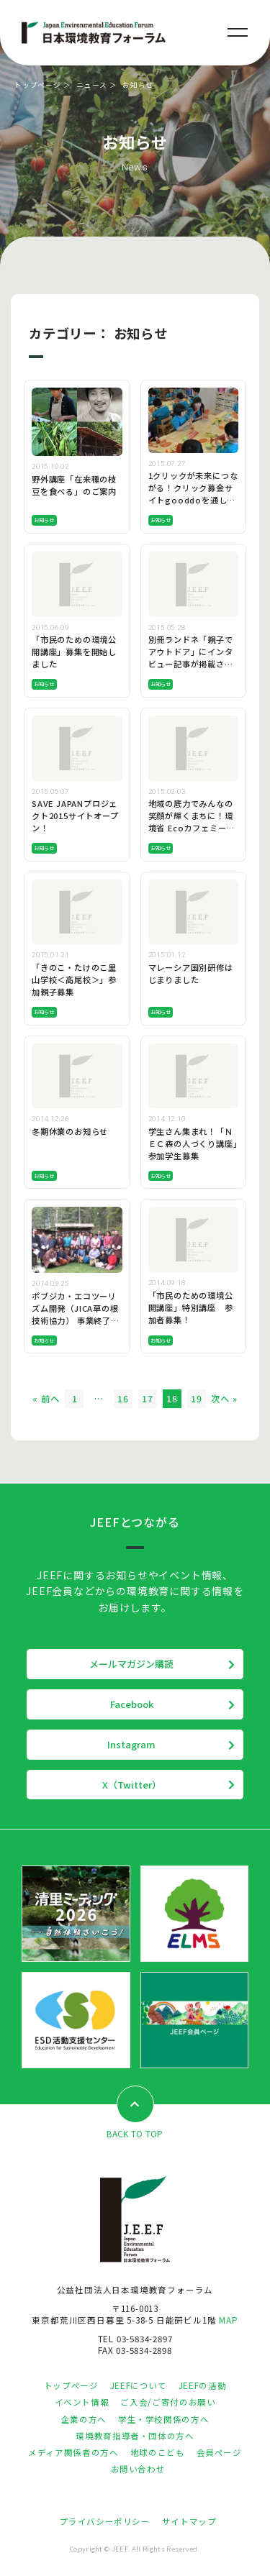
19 (196, 1398)
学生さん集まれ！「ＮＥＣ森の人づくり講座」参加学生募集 (193, 1143)
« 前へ (45, 1398)
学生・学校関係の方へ (163, 2419)
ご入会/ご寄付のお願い (167, 2402)
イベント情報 (82, 2402)
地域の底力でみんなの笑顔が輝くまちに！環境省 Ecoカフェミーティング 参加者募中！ (191, 822)
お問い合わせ (138, 2469)
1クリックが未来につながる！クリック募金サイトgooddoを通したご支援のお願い (193, 494)
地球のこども (157, 2452)
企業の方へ (84, 2419)
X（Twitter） (131, 1784)
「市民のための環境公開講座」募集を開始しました (74, 652)
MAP (228, 2320)
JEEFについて (138, 2385)
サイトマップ (189, 2521)
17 (147, 1398)
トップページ (37, 85)
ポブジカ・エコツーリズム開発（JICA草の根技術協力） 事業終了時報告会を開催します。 (76, 1314)
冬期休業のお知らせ (70, 1131)
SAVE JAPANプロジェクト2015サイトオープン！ (75, 815)
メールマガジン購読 (131, 1664)
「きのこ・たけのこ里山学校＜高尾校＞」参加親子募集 (74, 979)
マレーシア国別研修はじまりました (190, 973)
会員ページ (219, 2452)
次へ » (224, 1398)
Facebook (131, 1704)
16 (123, 1398)
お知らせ (44, 520)
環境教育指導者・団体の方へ (135, 2436)
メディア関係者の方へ (73, 2452)
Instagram (131, 1744)
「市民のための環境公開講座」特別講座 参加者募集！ (190, 1307)
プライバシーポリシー (104, 2521)
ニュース (91, 85)
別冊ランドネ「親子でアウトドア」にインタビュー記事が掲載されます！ (190, 658)
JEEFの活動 (202, 2385)
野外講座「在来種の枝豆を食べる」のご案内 (74, 485)
